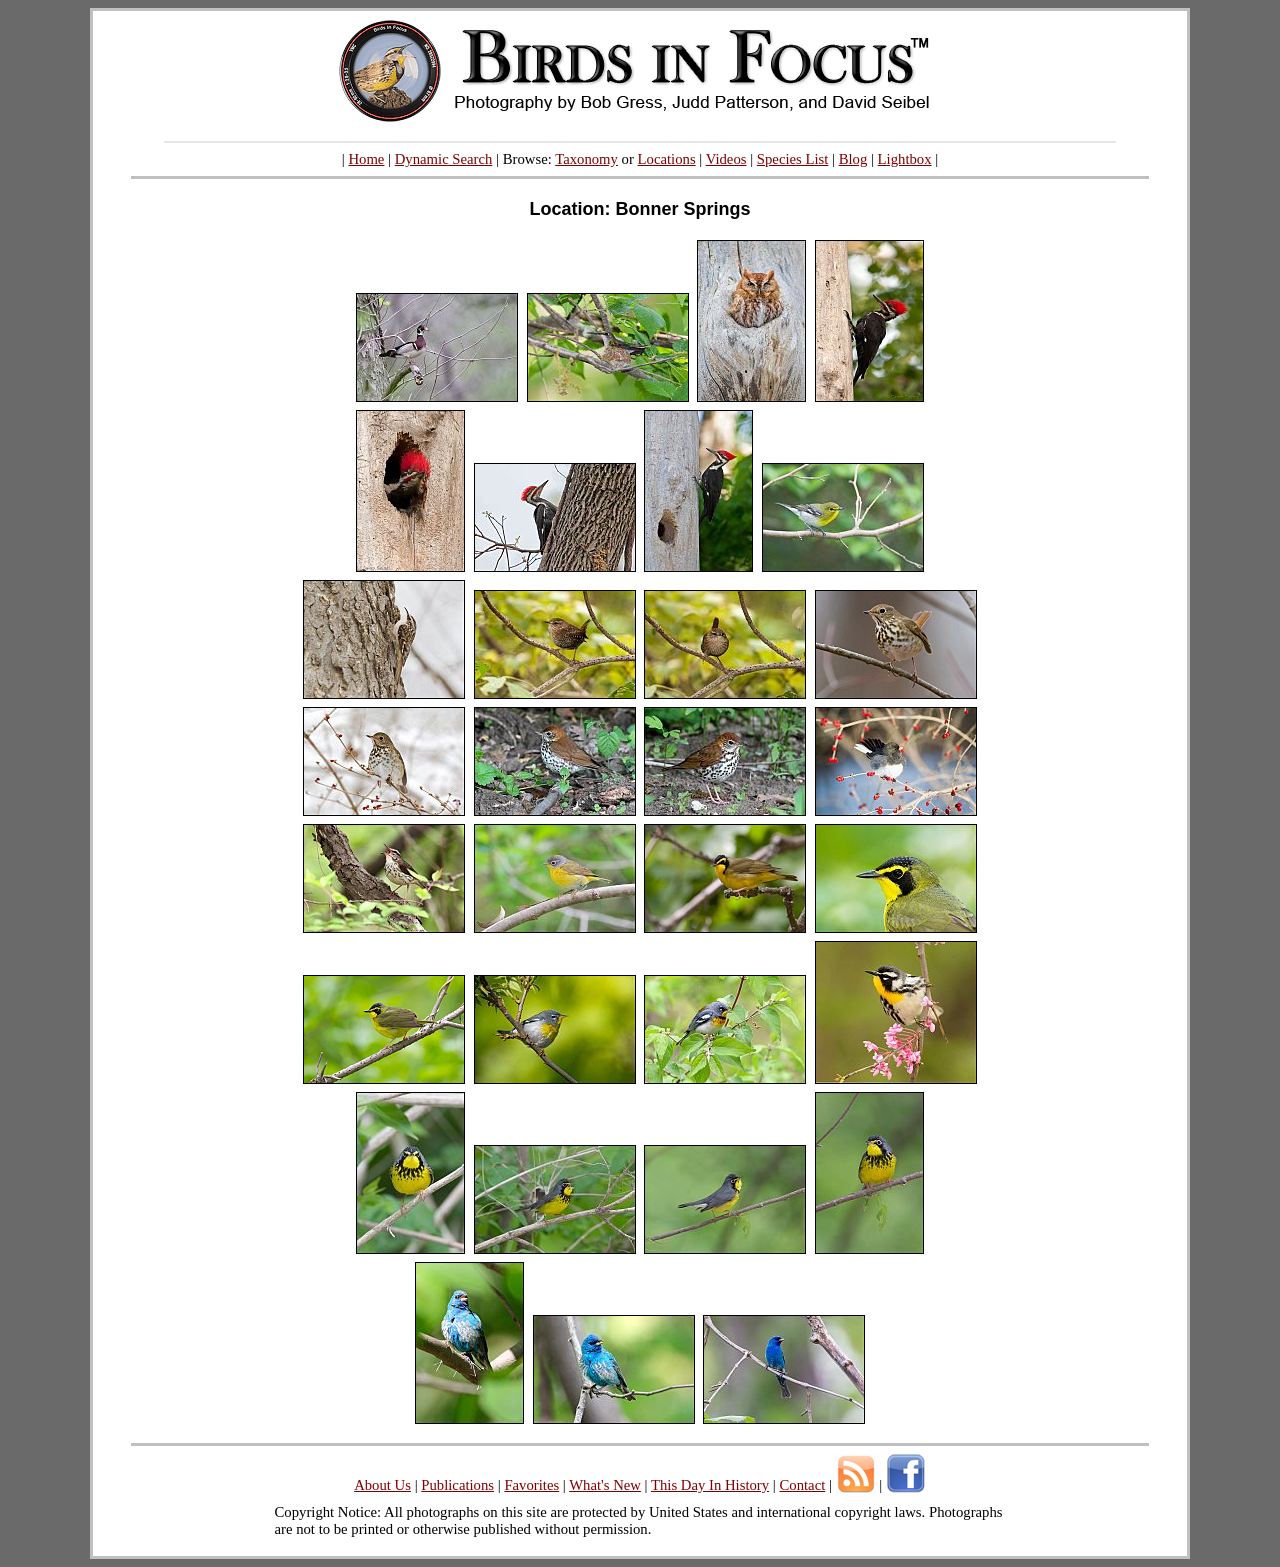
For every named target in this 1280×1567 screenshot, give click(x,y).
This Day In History (710, 1485)
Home (366, 159)
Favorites (531, 1485)
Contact (802, 1485)
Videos (726, 159)
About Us (382, 1485)
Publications (457, 1485)
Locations (667, 159)
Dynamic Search (444, 159)
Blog (853, 159)
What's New (605, 1485)
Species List (793, 159)
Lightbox (905, 159)
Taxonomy (586, 159)
